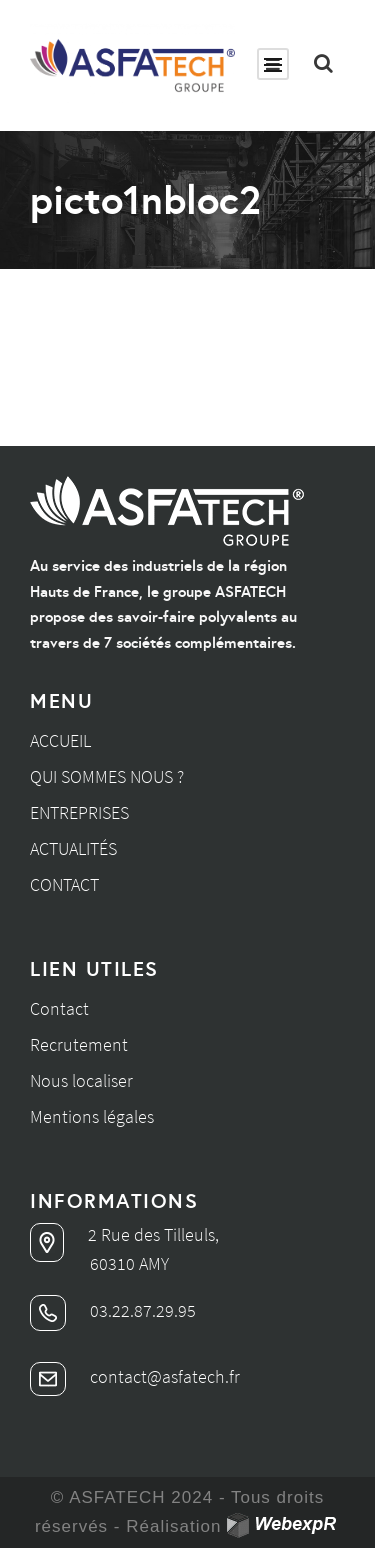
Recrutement (79, 1044)
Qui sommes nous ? (107, 776)
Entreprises (79, 812)
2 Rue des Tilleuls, (124, 1234)
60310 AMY (129, 1263)
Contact (64, 884)
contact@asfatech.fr (135, 1376)
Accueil (60, 740)
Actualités (73, 848)
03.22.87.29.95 (113, 1310)
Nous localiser (81, 1080)
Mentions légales (92, 1116)
